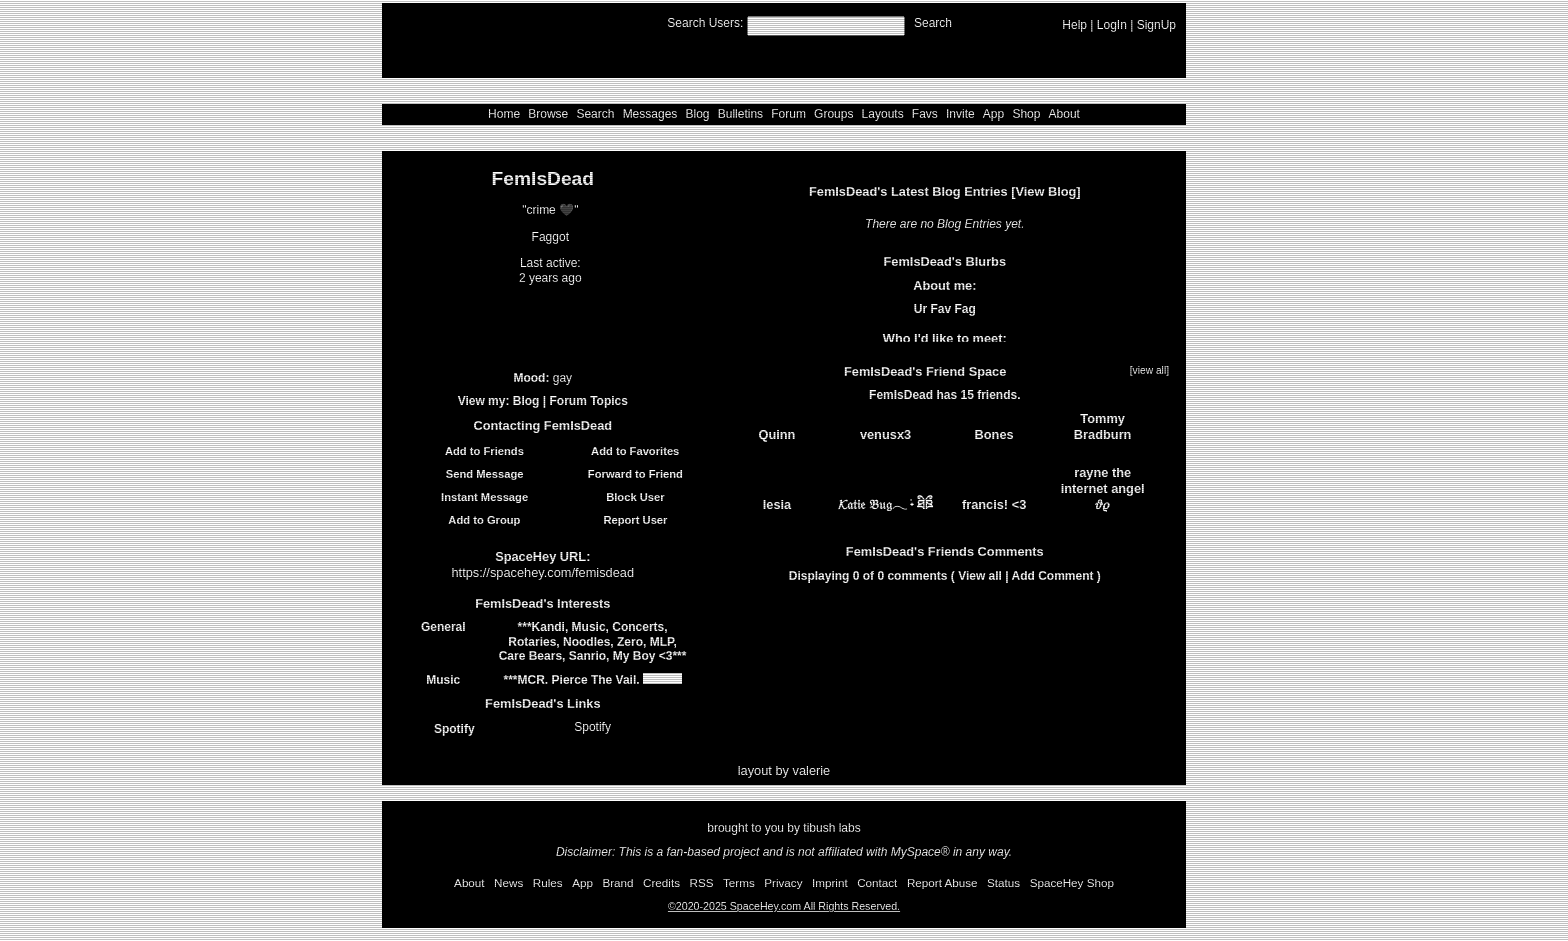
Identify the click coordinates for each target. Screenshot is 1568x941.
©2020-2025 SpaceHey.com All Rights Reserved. (784, 906)
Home (504, 114)
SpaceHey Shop (1072, 882)
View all (980, 576)
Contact (877, 882)
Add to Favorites (625, 451)
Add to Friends (475, 451)
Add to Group (474, 520)
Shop (1026, 114)
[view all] (1149, 370)
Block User (626, 497)
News (508, 882)
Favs (925, 114)
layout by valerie (784, 770)
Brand (617, 882)
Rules (548, 882)
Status (1003, 882)
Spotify (443, 729)
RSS (702, 882)
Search (933, 23)
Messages (650, 114)
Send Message (474, 474)
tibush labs (831, 828)
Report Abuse (942, 882)
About (1064, 114)
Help (1074, 25)
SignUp (1156, 25)
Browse (548, 114)
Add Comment (1053, 576)
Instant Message (475, 497)
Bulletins (740, 114)
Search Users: (705, 23)
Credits (661, 882)
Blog (698, 114)
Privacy (783, 882)
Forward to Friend (626, 474)
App (993, 114)
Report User (625, 520)
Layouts (883, 114)
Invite (960, 114)
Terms (739, 882)
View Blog (1045, 191)
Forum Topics (588, 401)
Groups (833, 114)
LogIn (1112, 25)
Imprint (830, 882)
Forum (788, 114)
